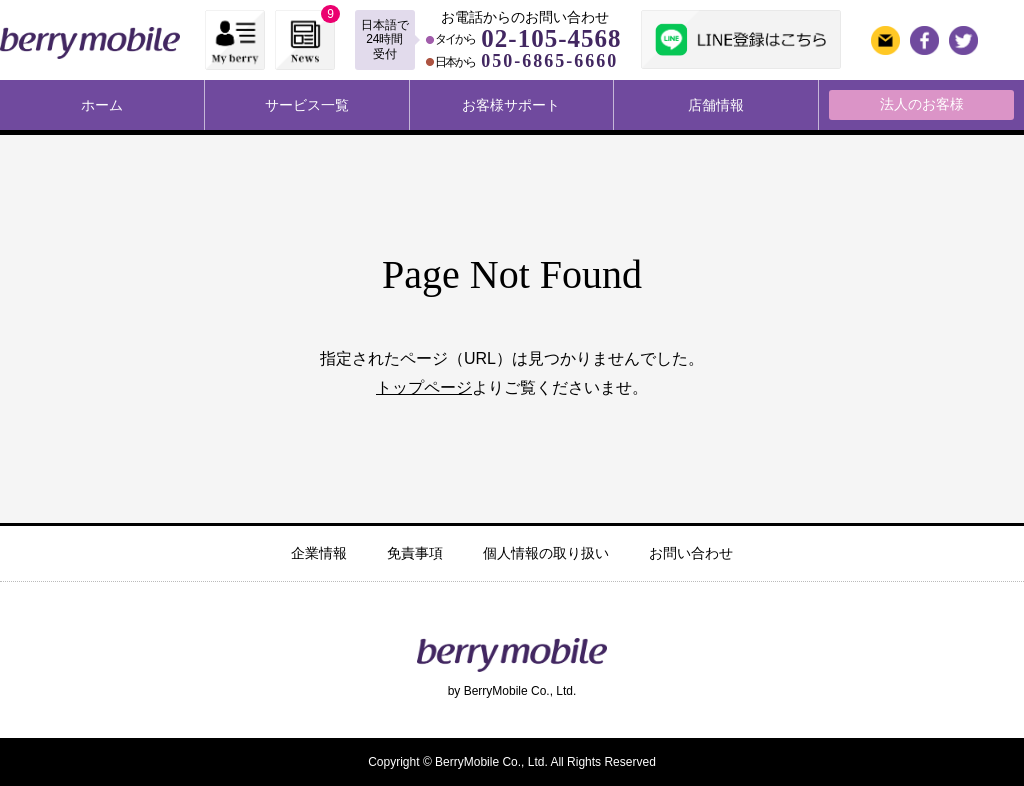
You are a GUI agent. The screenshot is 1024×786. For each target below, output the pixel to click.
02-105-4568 (551, 38)
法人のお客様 (922, 104)
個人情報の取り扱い (546, 553)
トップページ (424, 387)
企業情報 (319, 553)
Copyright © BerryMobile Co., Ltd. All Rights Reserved (512, 762)
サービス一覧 (307, 105)
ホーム (102, 105)
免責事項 (415, 553)
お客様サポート (511, 105)
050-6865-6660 (549, 61)
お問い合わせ (691, 553)
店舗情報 (716, 105)
